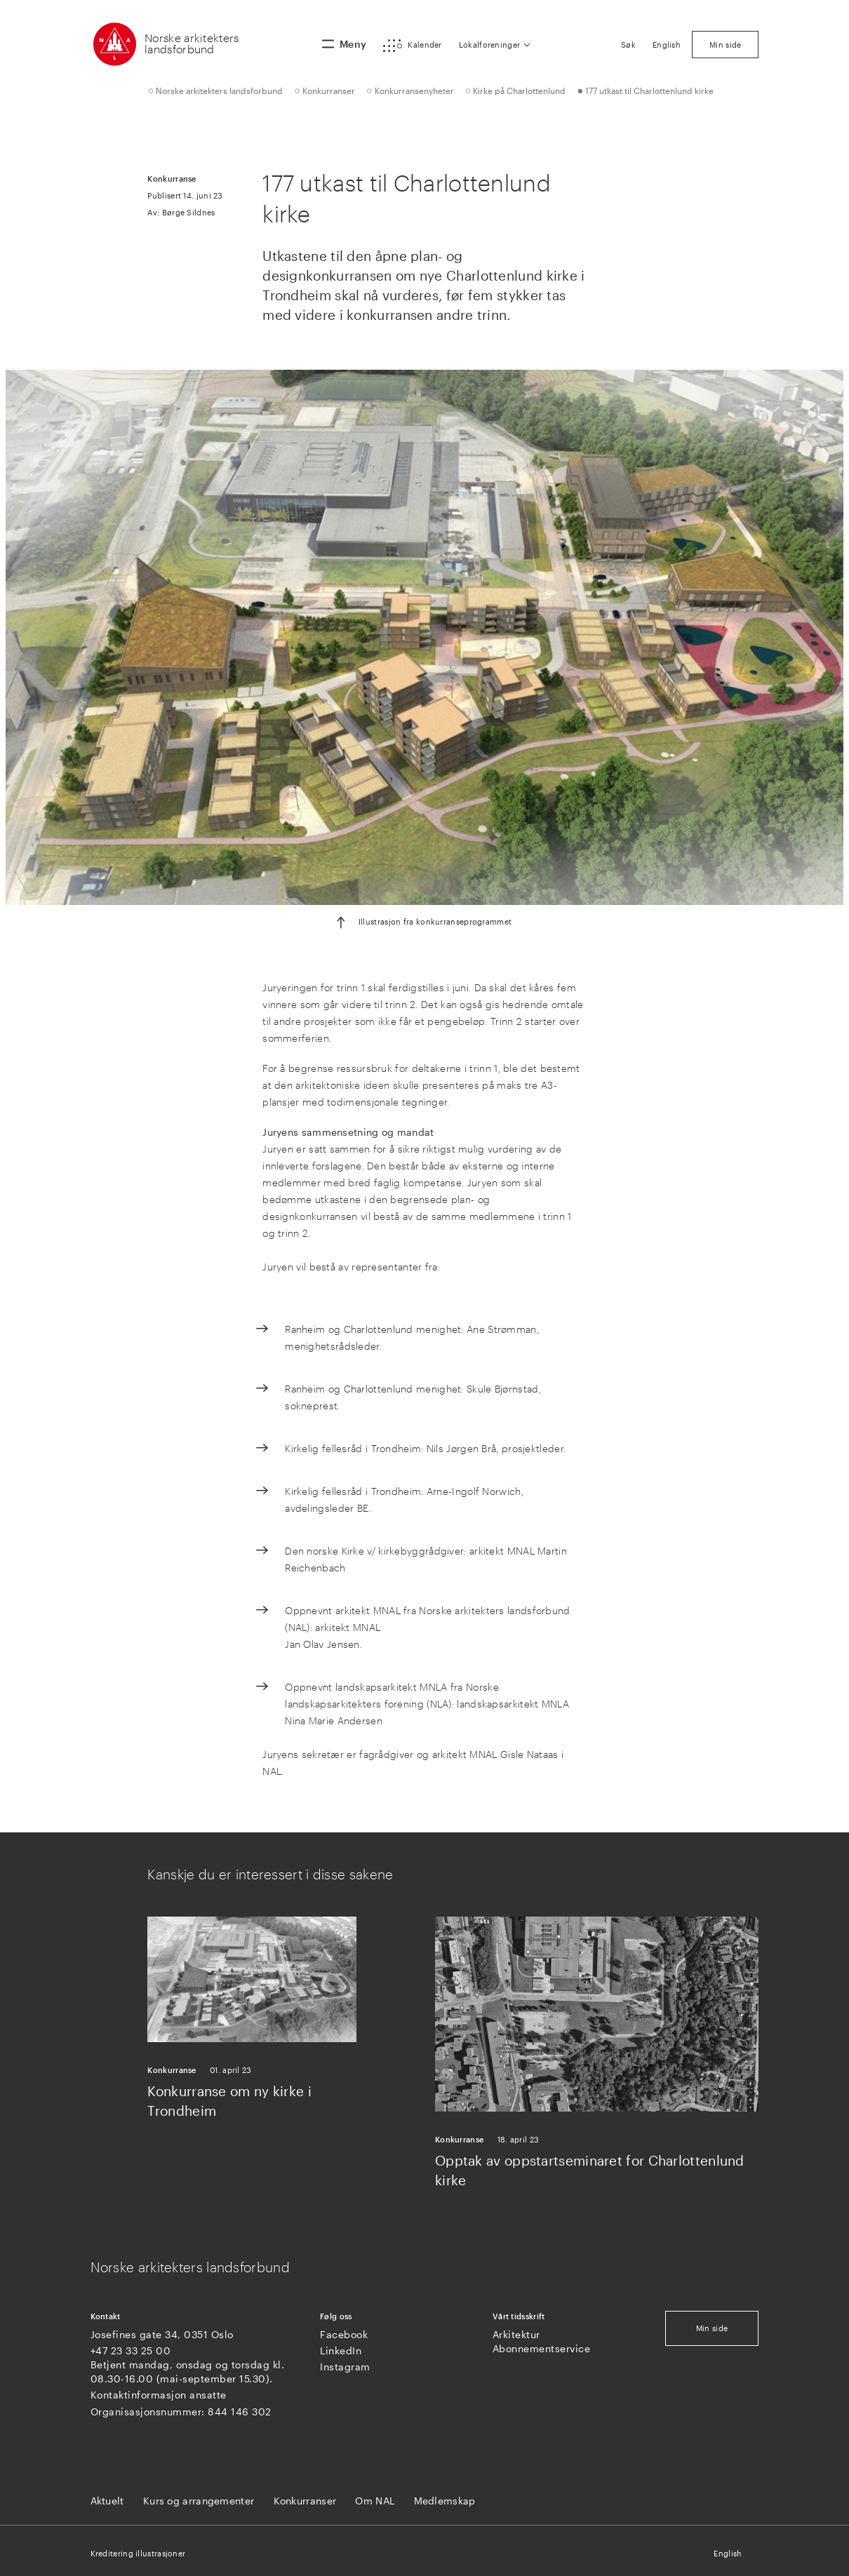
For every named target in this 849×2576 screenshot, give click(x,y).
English (728, 2553)
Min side (712, 2328)
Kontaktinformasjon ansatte (159, 2395)
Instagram (345, 2367)
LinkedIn (340, 2350)
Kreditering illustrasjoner (138, 2553)
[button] (412, 45)
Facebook (344, 2334)
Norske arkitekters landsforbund (192, 43)
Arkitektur (516, 2334)
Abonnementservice (542, 2348)
